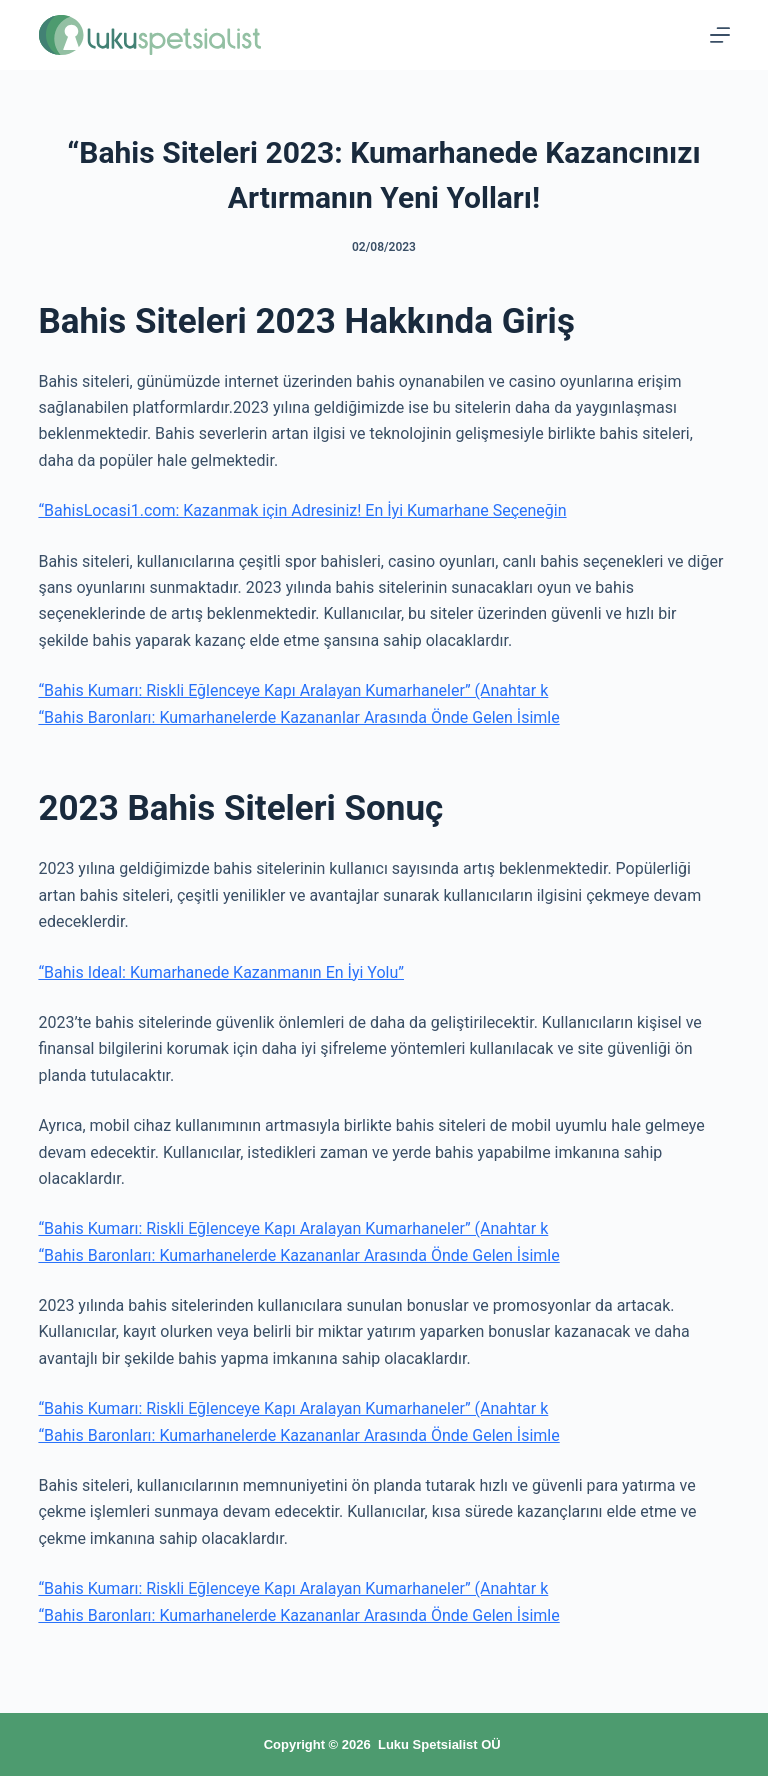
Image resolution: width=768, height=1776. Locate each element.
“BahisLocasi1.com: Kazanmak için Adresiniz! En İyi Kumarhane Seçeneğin (302, 510)
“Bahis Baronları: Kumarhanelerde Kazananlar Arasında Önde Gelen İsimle (298, 717)
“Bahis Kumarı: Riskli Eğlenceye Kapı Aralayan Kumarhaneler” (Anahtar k (293, 690)
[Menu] (720, 35)
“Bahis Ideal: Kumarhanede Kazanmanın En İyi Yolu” (221, 972)
